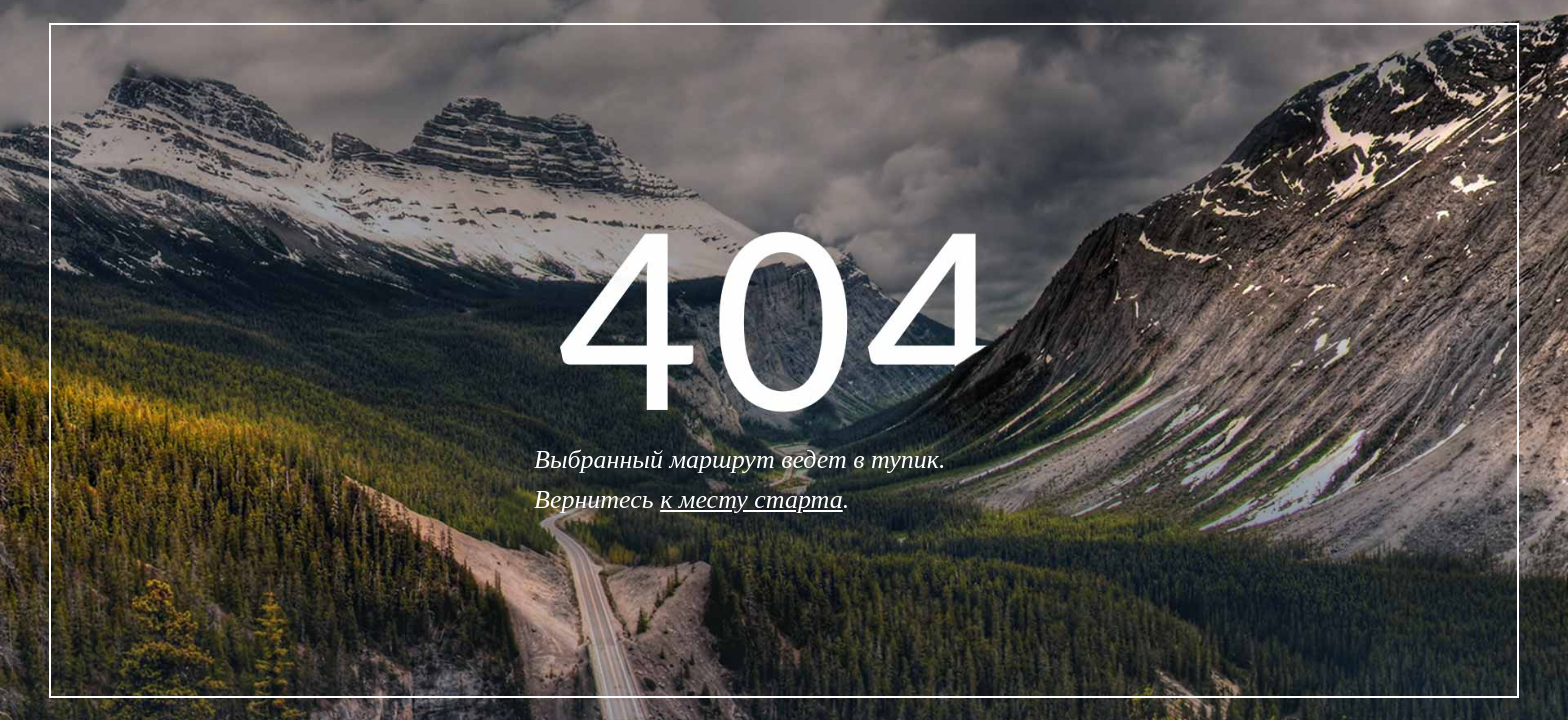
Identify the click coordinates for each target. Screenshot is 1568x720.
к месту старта (751, 499)
